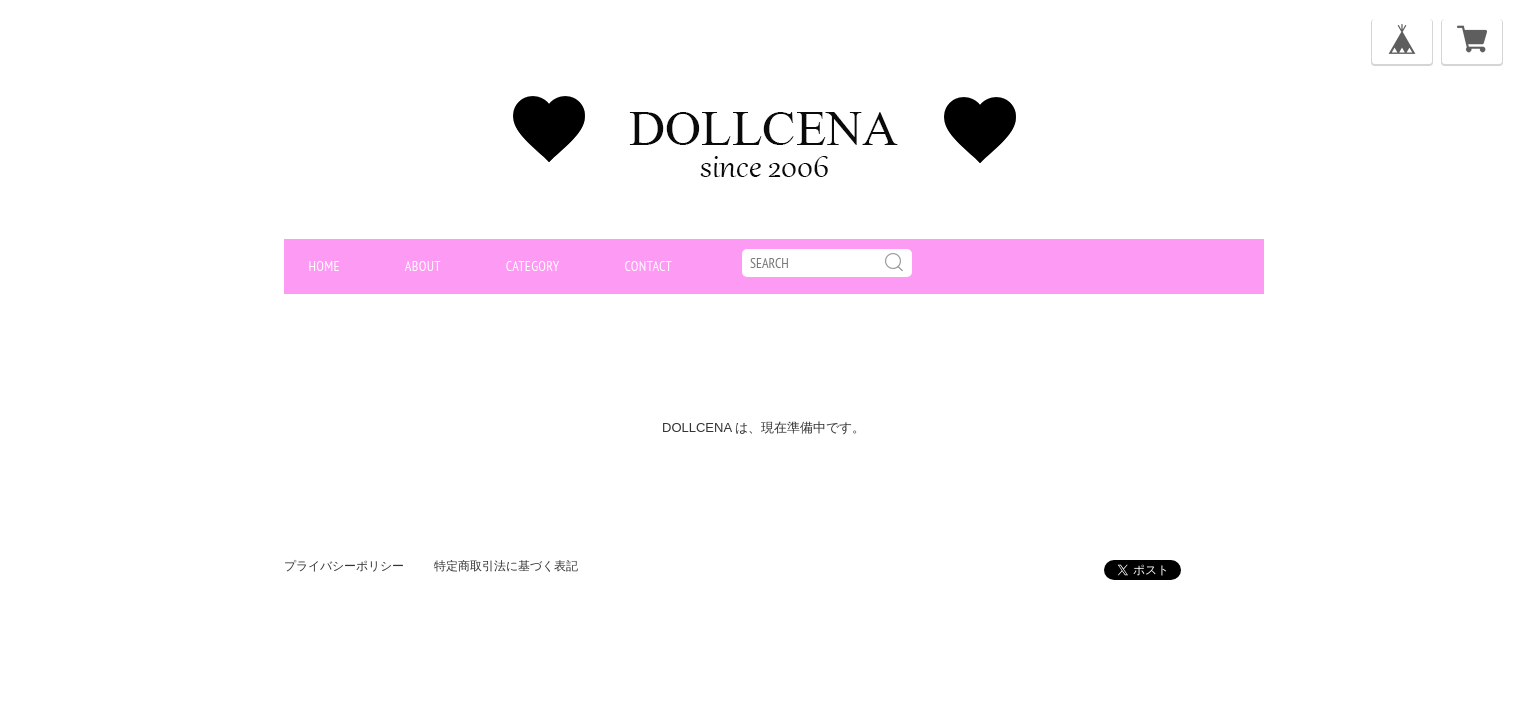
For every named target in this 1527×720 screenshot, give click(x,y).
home (324, 266)
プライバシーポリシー (344, 566)
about (423, 266)
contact (648, 266)
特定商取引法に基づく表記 (506, 566)
